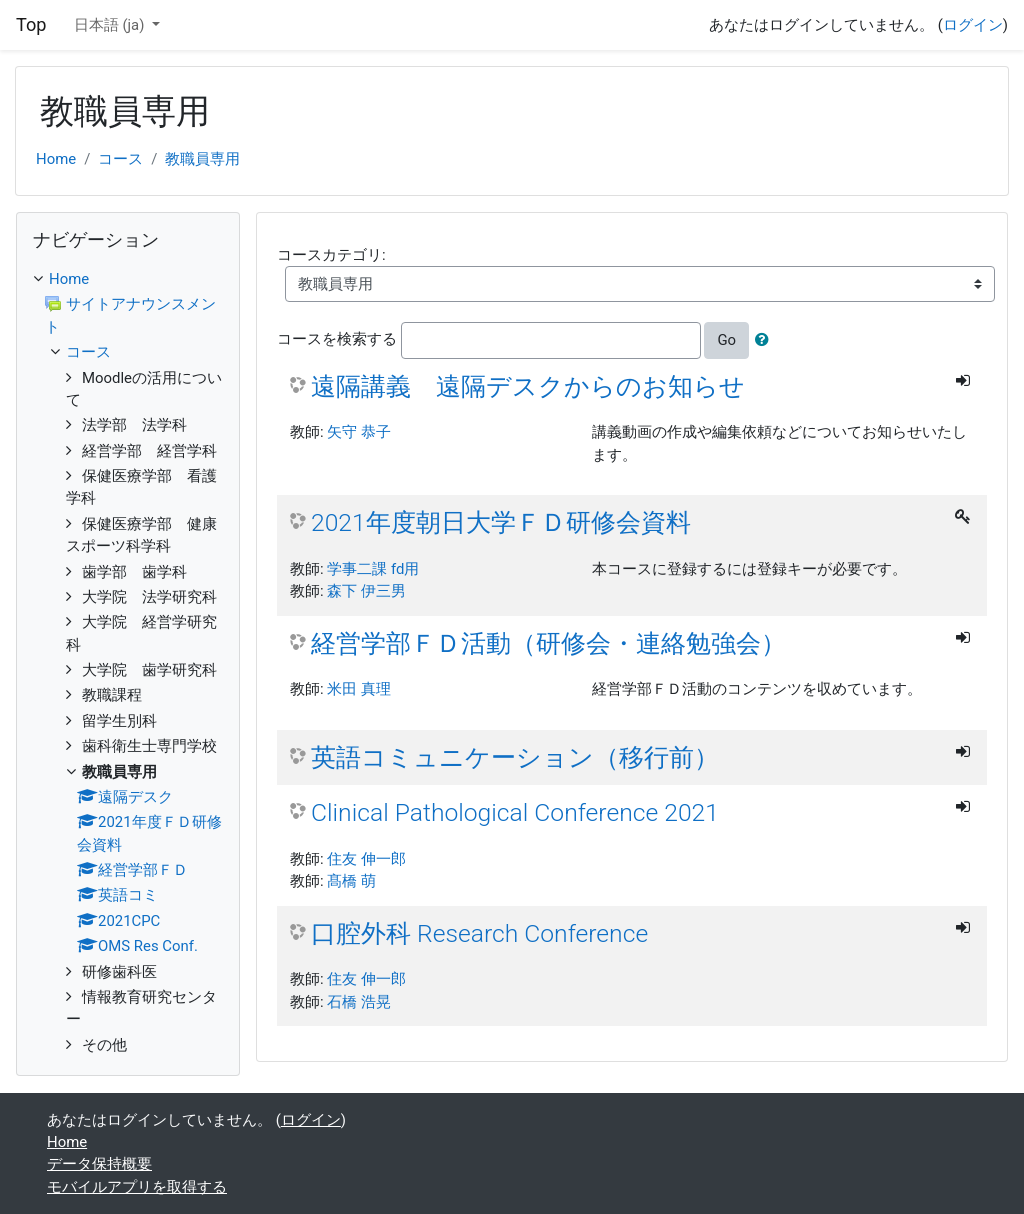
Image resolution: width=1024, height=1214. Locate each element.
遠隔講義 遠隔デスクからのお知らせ (528, 386)
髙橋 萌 (351, 881)
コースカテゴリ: (331, 255)
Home (56, 159)
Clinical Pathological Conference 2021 (515, 812)
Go (726, 340)
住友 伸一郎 (366, 859)
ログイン (973, 25)
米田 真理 (359, 689)
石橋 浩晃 (359, 1002)
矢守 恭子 (359, 432)
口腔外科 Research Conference (479, 933)
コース (120, 159)
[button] (766, 340)
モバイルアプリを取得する (137, 1187)
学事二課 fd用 (373, 569)
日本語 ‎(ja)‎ (111, 25)
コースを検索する (337, 340)
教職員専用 (202, 159)
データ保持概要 (99, 1164)
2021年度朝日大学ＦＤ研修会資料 (501, 522)
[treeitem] (128, 279)
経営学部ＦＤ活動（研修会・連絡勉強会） (548, 643)
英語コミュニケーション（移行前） (515, 757)
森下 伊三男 (366, 591)
